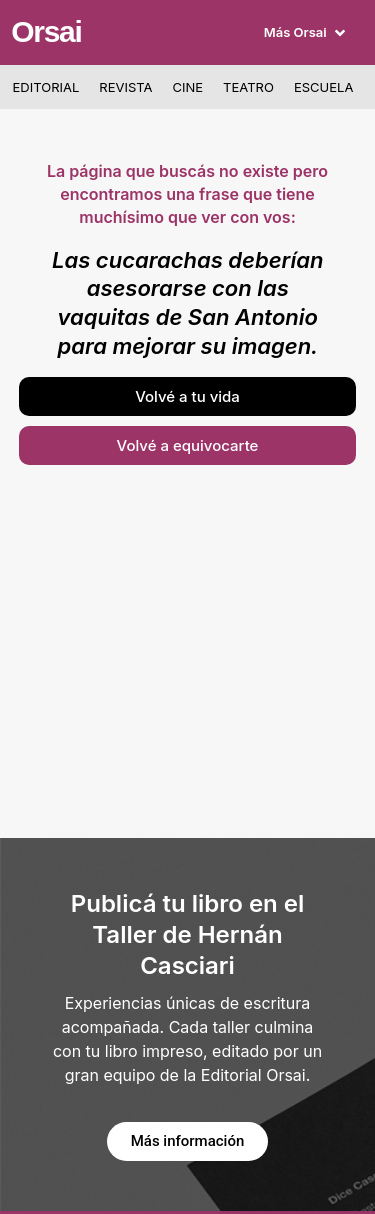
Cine (188, 87)
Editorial (46, 87)
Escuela (323, 87)
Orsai (46, 31)
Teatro (248, 87)
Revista (125, 87)
